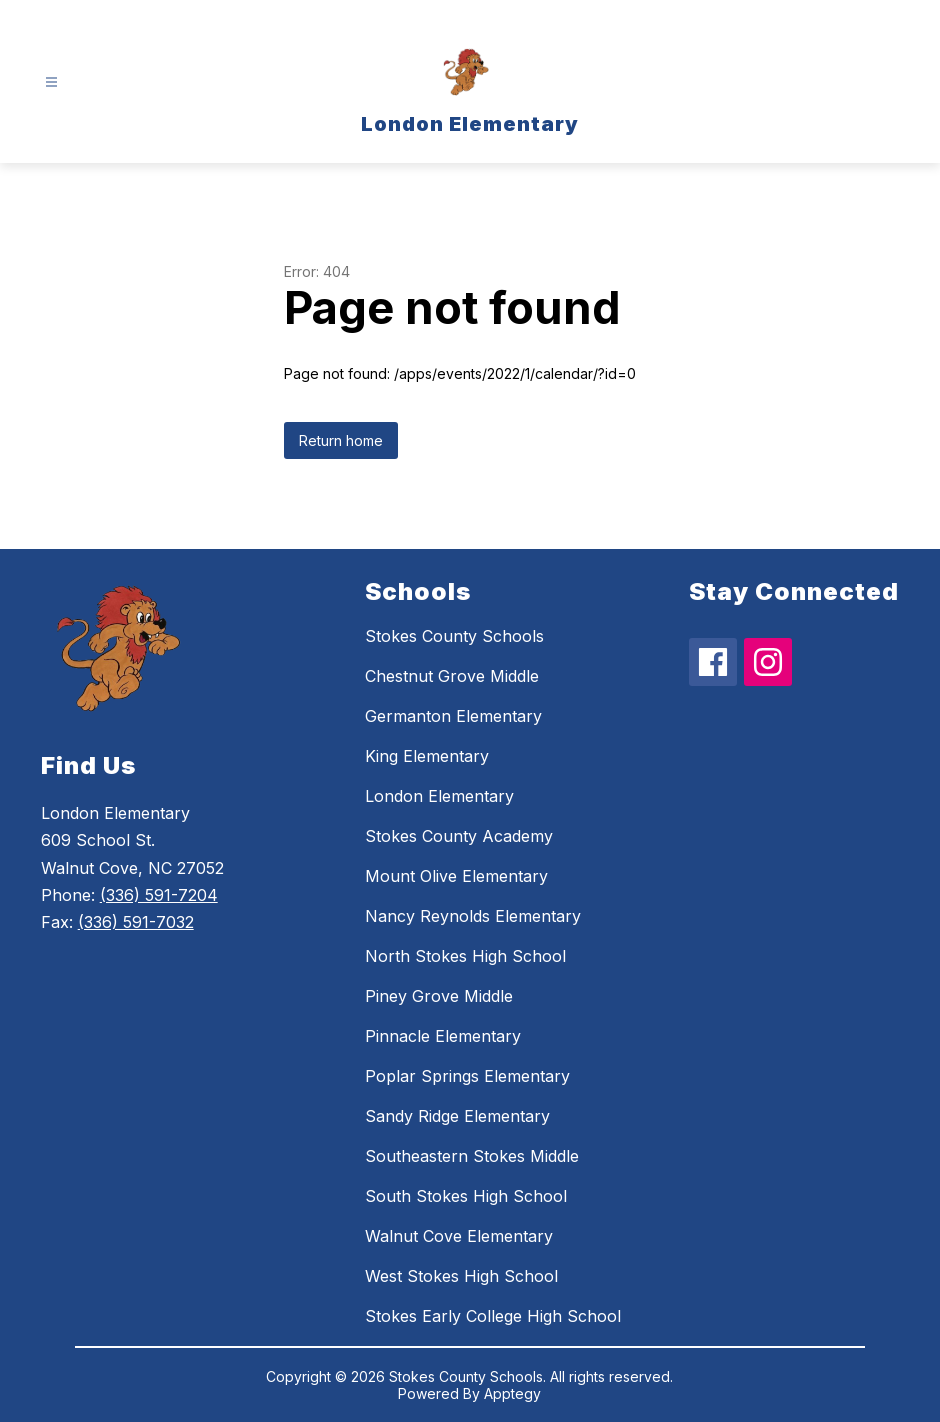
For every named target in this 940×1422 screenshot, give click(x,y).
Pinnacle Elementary (443, 1036)
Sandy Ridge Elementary (457, 1116)
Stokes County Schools (454, 636)
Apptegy (512, 1393)
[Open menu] (51, 82)
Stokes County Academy (459, 836)
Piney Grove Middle (439, 996)
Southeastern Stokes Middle (472, 1156)
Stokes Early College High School (493, 1316)
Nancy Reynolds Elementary (473, 916)
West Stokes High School (461, 1276)
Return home (341, 440)
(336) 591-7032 (136, 922)
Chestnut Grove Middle (452, 676)
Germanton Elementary (453, 716)
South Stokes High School (466, 1196)
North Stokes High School (465, 956)
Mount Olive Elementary (456, 876)
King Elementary (427, 756)
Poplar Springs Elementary (467, 1076)
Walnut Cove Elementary (459, 1236)
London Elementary (439, 796)
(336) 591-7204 (159, 895)
